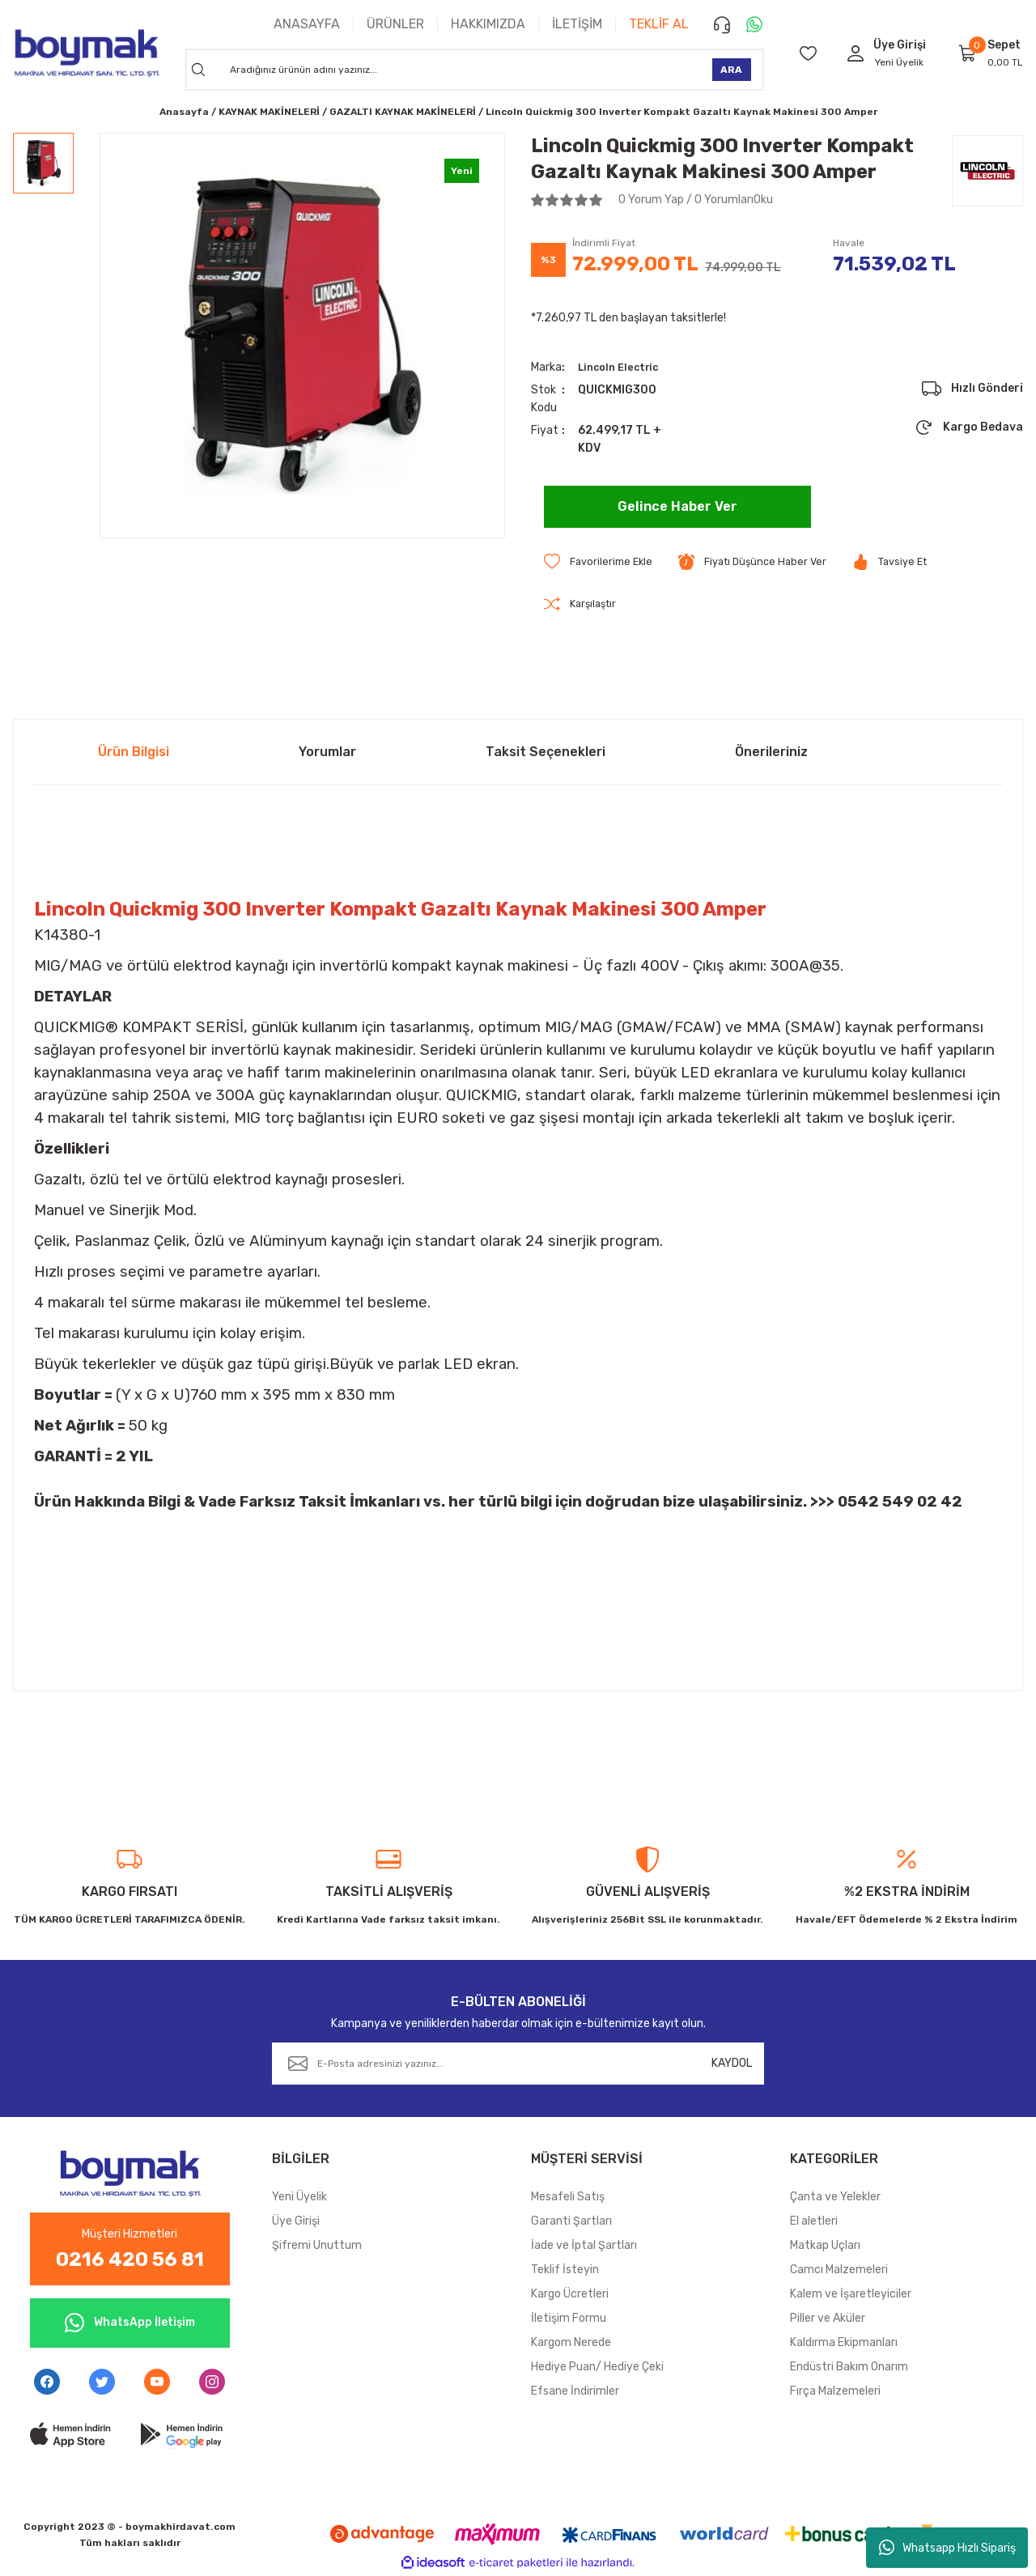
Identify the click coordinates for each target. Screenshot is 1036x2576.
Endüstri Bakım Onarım (849, 2368)
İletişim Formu (568, 2320)
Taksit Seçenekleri (545, 753)
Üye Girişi (296, 2223)
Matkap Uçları (825, 2247)
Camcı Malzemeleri (839, 2271)
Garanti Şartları (571, 2223)
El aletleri (814, 2223)
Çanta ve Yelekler (835, 2198)
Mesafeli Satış (568, 2198)
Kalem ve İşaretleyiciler (850, 2295)
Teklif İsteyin (565, 2271)
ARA (731, 69)
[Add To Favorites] (601, 562)
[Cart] (968, 52)
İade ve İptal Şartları (584, 2247)
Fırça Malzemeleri (835, 2393)
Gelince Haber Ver (677, 506)
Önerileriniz (771, 753)
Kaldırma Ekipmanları (844, 2344)
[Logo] (86, 52)
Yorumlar (327, 753)
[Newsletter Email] (518, 2065)
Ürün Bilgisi (133, 753)
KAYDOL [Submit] (731, 2065)
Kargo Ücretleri (570, 2295)
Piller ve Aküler (827, 2320)
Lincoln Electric (622, 367)
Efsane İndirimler (575, 2393)
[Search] (474, 70)
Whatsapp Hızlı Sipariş (947, 2548)
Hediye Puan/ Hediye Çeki (597, 2368)
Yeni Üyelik (899, 62)
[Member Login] (855, 52)
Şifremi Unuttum (317, 2247)
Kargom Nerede (571, 2344)
